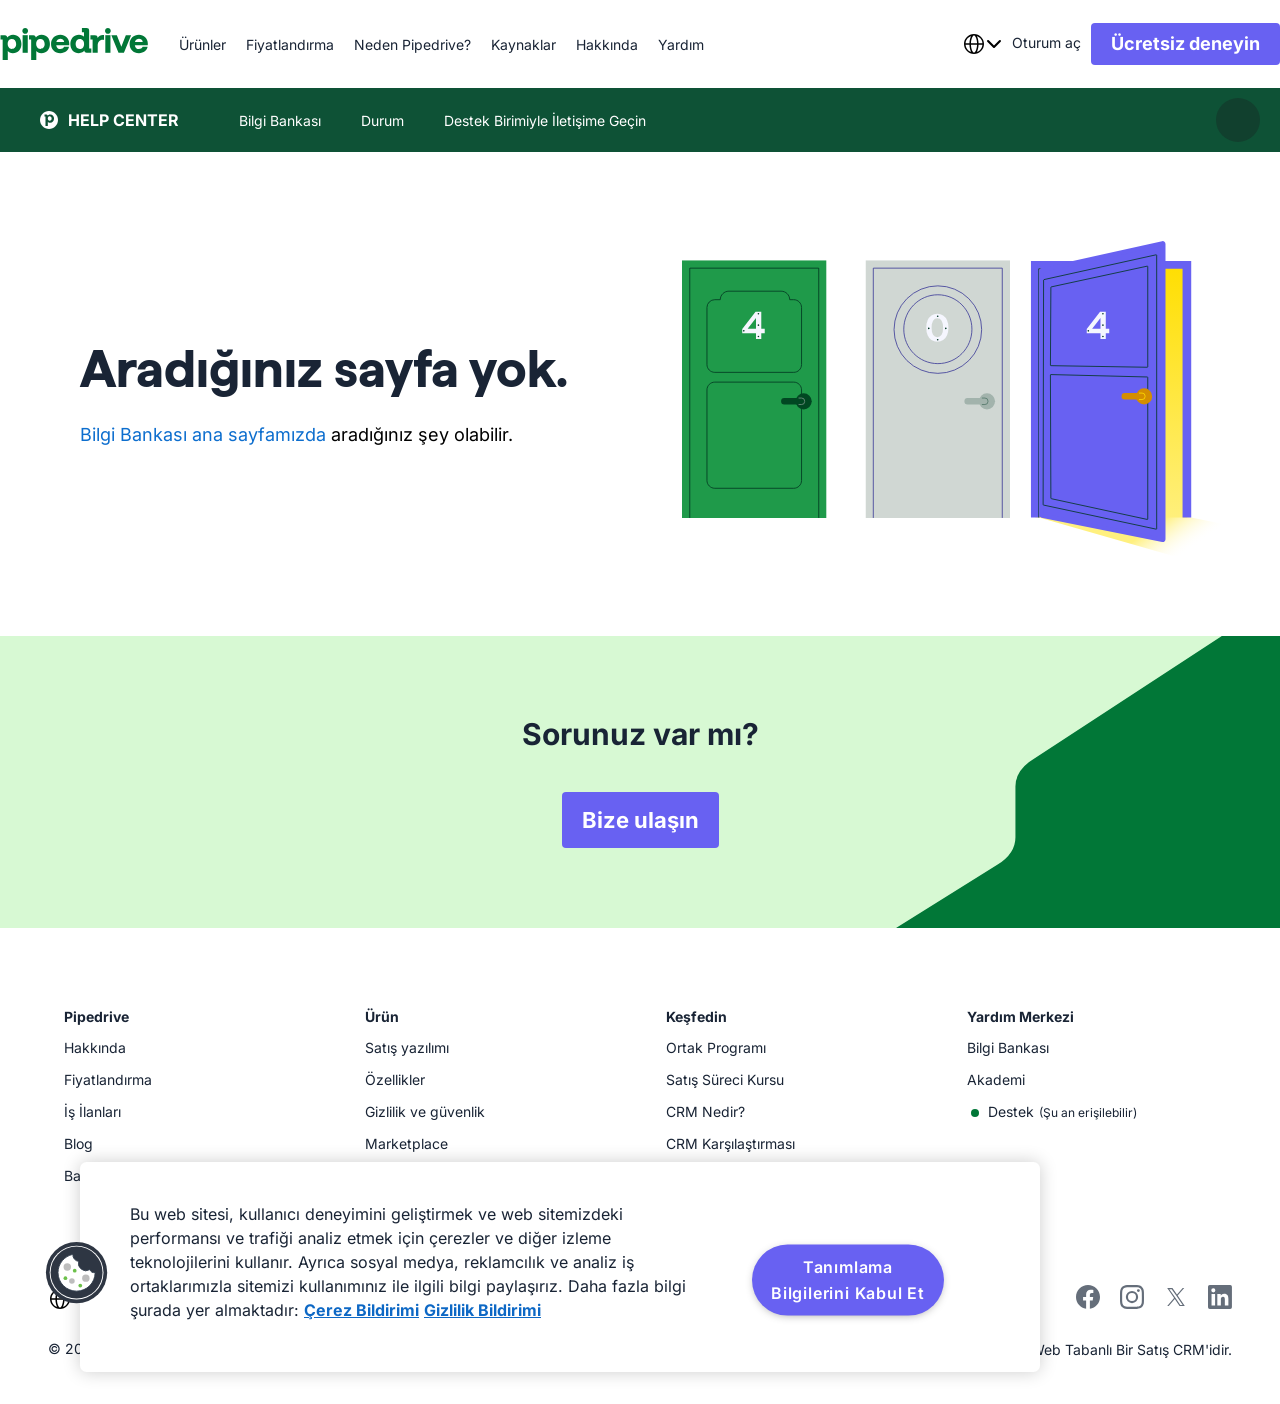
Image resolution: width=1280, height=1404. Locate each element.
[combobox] (942, 44)
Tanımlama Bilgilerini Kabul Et (848, 1280)
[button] (77, 1273)
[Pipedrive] (114, 44)
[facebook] (1088, 1303)
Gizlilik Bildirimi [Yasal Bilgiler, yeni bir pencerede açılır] (482, 1310)
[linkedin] (1220, 1299)
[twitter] (1176, 1303)
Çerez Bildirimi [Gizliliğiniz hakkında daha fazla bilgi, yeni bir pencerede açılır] (361, 1310)
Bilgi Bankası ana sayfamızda (203, 434)
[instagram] (1132, 1303)
